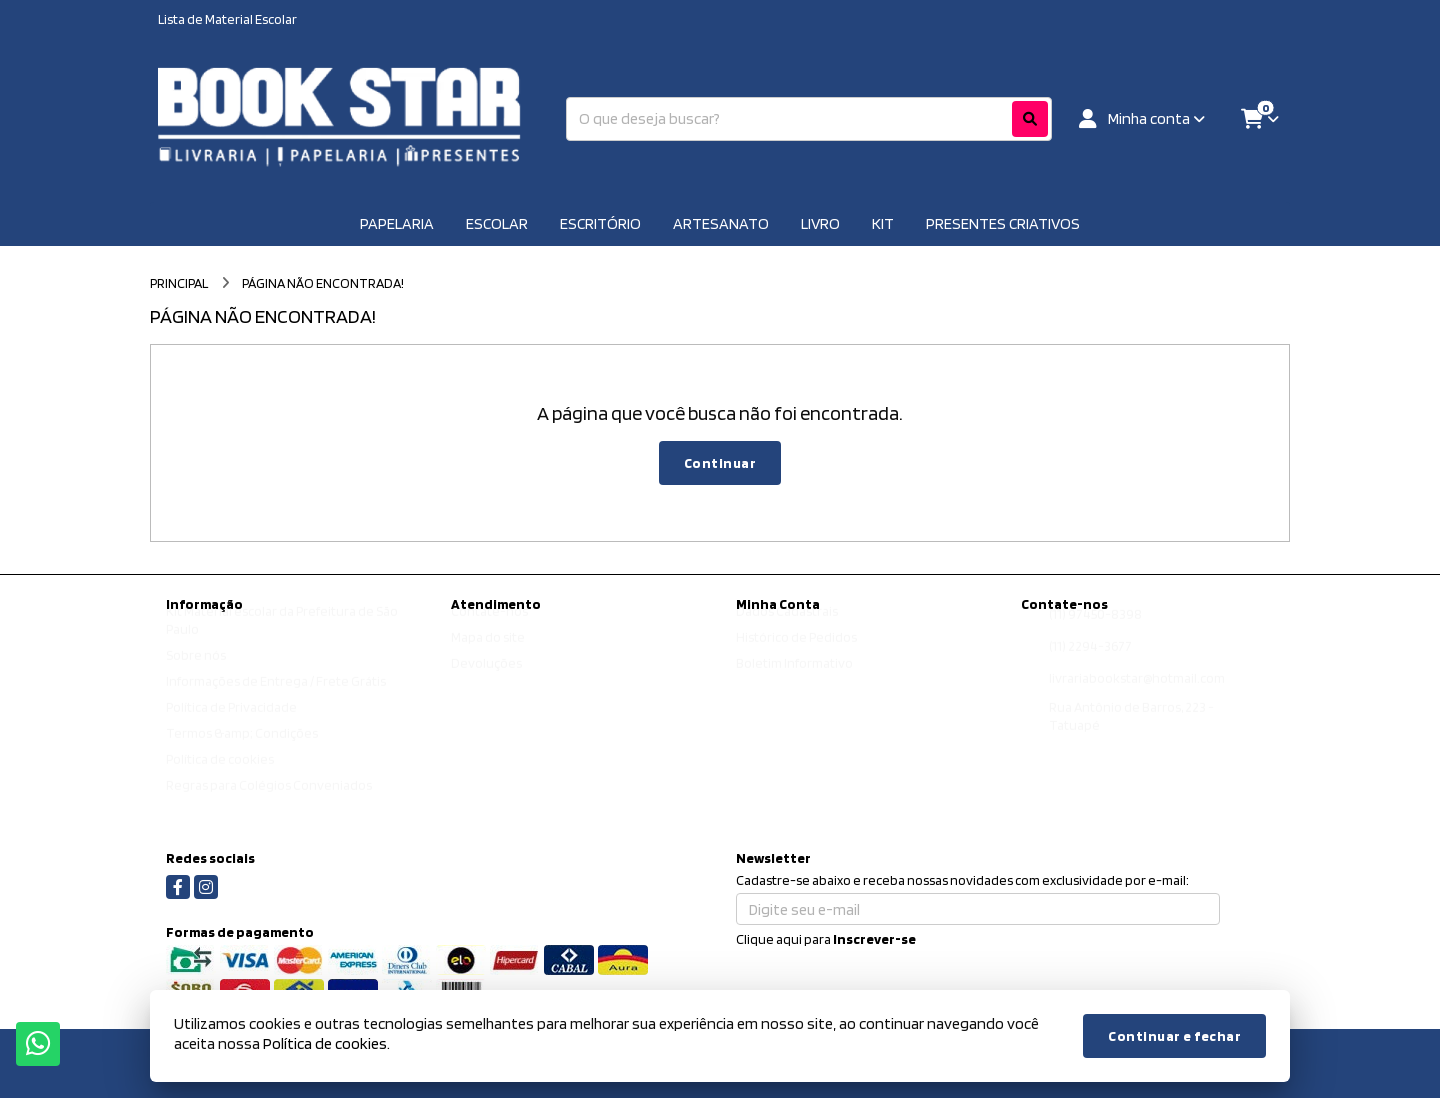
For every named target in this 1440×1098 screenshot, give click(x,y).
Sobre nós (196, 674)
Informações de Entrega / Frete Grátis (276, 700)
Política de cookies (220, 778)
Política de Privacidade (231, 726)
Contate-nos (489, 630)
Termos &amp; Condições (242, 752)
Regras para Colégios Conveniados (269, 804)
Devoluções (486, 682)
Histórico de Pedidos (796, 656)
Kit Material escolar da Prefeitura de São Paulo (282, 639)
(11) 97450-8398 (1095, 633)
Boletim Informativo (794, 682)
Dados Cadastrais (787, 630)
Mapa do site (488, 656)
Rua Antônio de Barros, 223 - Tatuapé (1131, 735)
